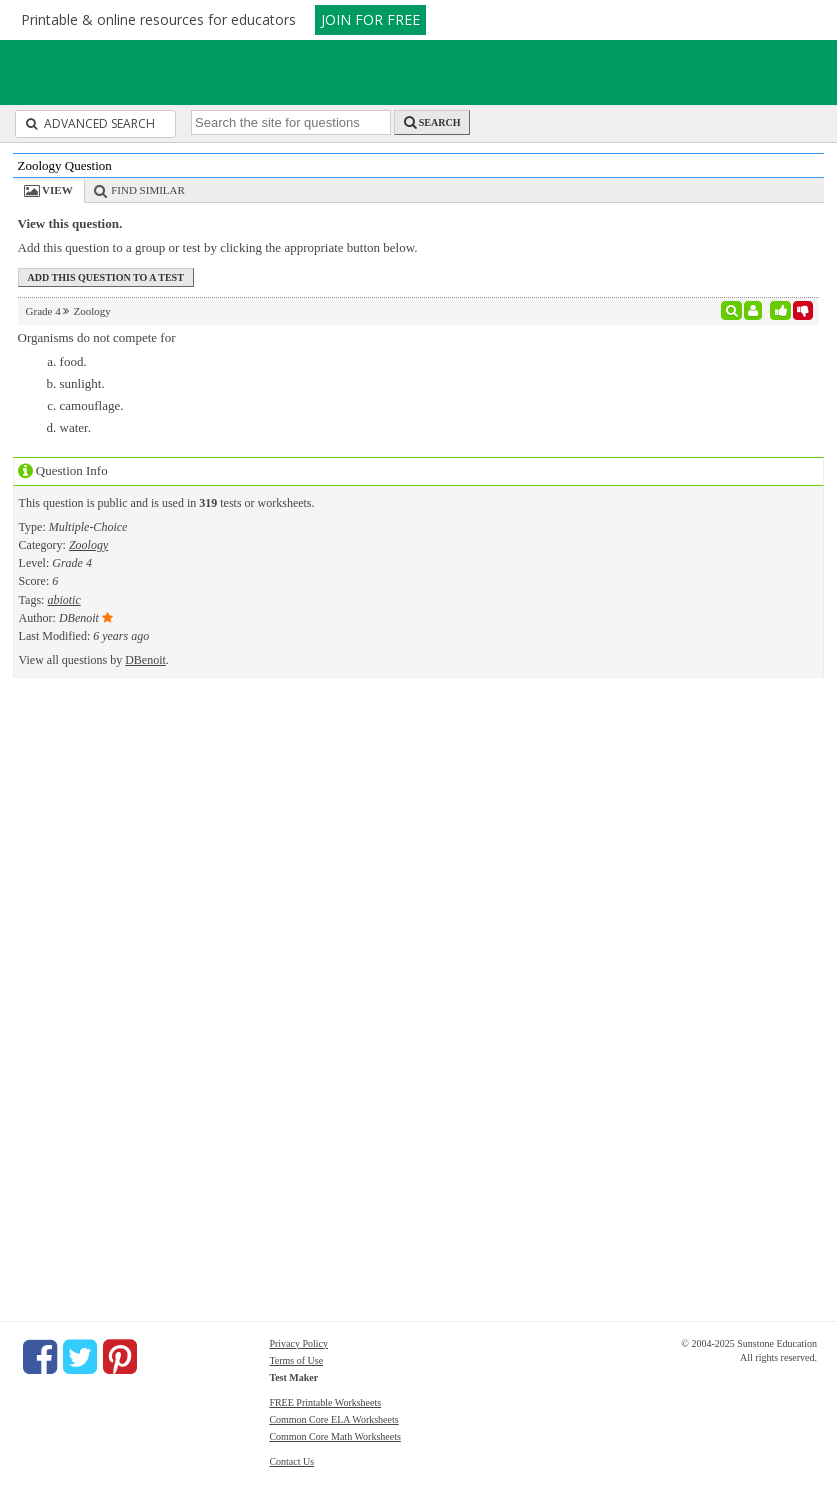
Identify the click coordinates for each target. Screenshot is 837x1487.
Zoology (88, 545)
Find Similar (148, 190)
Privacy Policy (298, 1343)
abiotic (63, 600)
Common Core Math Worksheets (335, 1436)
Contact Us (291, 1461)
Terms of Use (296, 1360)
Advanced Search (90, 123)
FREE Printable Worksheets (325, 1402)
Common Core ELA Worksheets (333, 1419)
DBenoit (145, 660)
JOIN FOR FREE (370, 19)
